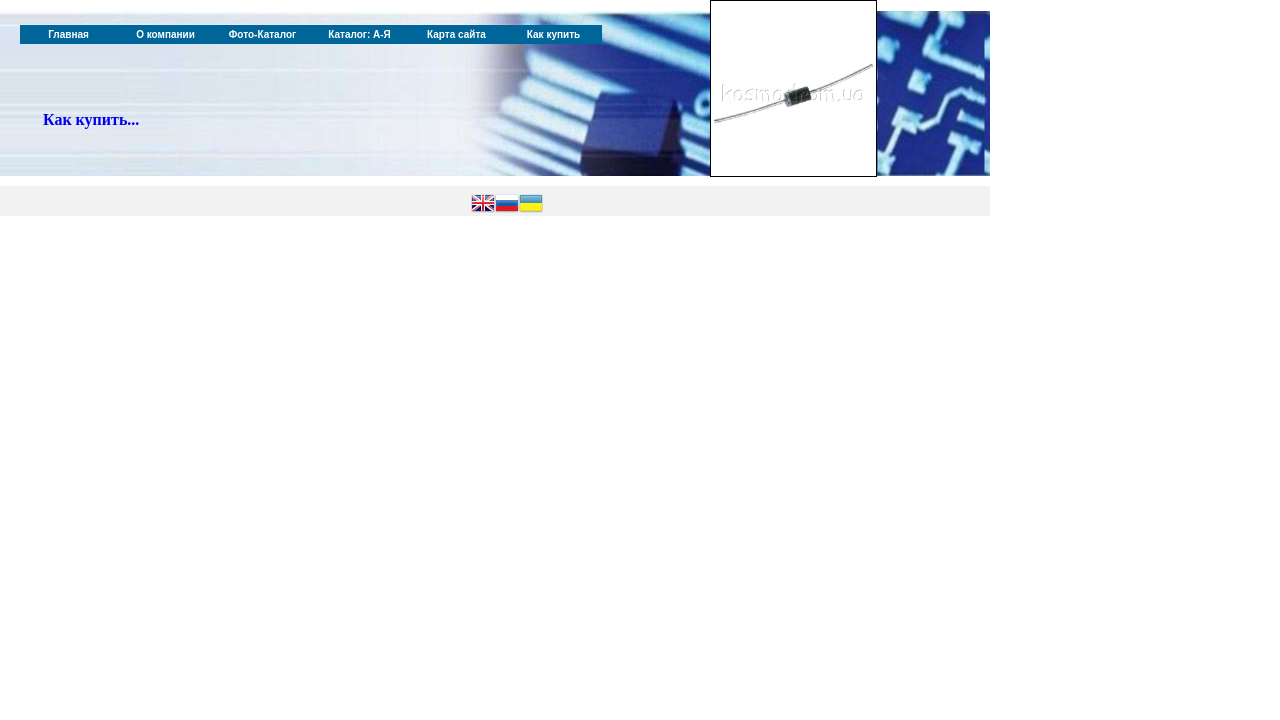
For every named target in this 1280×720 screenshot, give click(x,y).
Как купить (553, 34)
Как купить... (91, 119)
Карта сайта (456, 34)
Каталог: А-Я (359, 34)
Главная (68, 34)
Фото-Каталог (262, 34)
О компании (165, 34)
